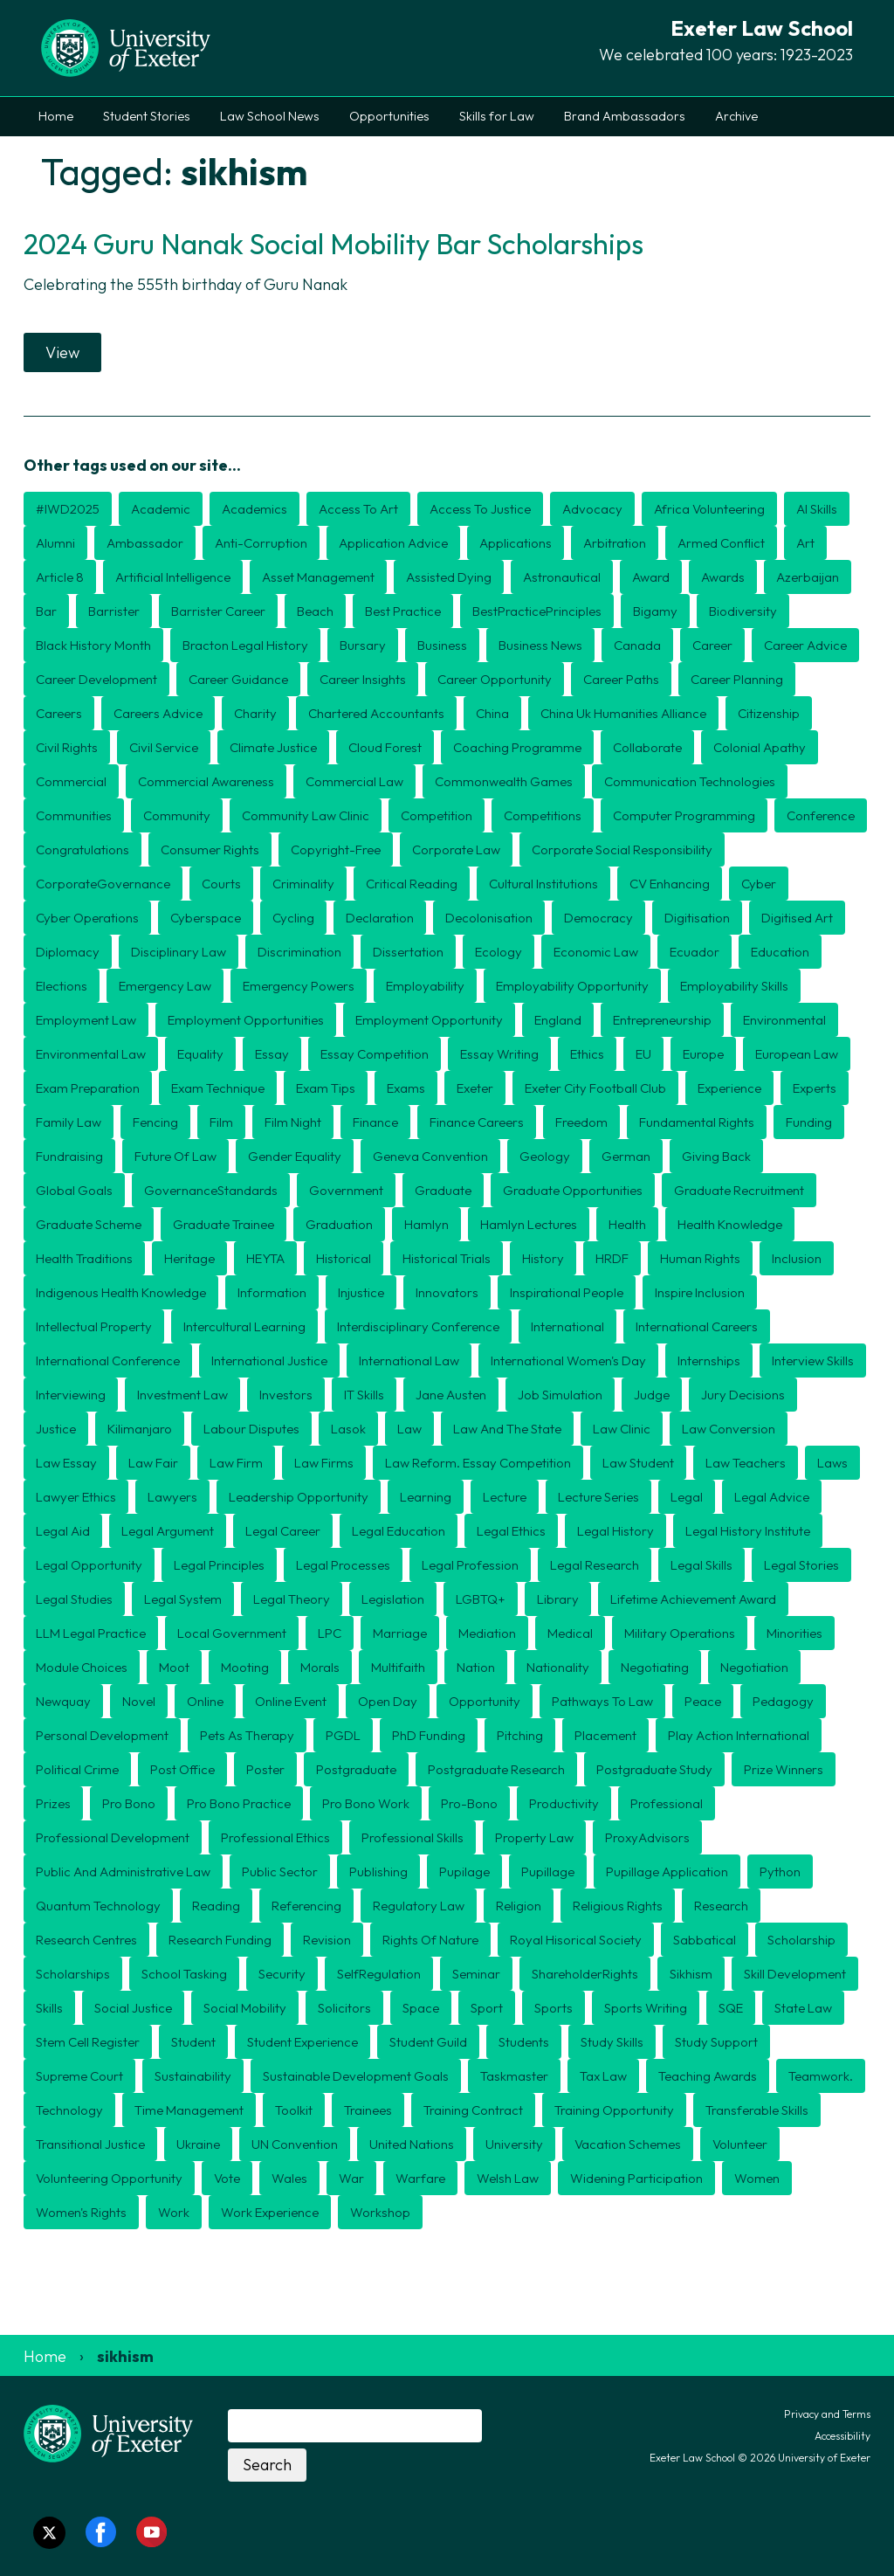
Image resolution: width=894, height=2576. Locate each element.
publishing (378, 1871)
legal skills (701, 1565)
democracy (598, 917)
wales (289, 2178)
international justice (269, 1360)
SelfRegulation (379, 1973)
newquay (63, 1701)
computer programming (684, 815)
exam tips (325, 1088)
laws (832, 1462)
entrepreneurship (662, 1020)
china (492, 713)
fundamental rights (696, 1122)
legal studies (74, 1599)
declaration (380, 917)
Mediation (487, 1633)
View (62, 352)
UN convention (294, 2144)
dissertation (408, 951)
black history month (93, 645)
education (780, 951)
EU (643, 1054)
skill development (795, 1973)
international (567, 1326)
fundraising (69, 1156)
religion (518, 1905)
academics (254, 509)
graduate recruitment (739, 1190)
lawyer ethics (76, 1496)
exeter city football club (595, 1088)
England (557, 1020)
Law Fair (153, 1462)
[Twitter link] (49, 2533)
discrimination (299, 951)
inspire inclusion (700, 1292)
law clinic (621, 1428)
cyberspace (205, 917)
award (651, 577)
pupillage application (667, 1871)
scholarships (73, 1973)
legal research (594, 1565)
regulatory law (418, 1905)
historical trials (446, 1258)
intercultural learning (244, 1326)
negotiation (754, 1667)
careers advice (158, 713)
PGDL (343, 1735)
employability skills (734, 985)
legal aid (63, 1531)
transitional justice (90, 2144)
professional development (112, 1837)
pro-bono (469, 1803)
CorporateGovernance (103, 883)
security (282, 1973)
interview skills (813, 1360)
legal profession (470, 1565)
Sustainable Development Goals (356, 2076)
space (420, 2007)
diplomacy (68, 951)
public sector (280, 1871)
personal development (102, 1735)
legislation (392, 1599)
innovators (447, 1292)
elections (61, 985)
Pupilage (464, 1871)
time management (189, 2110)
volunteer (739, 2144)
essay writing (499, 1054)
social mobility (244, 2007)
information (271, 1292)
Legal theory (291, 1599)
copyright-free (336, 849)
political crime (77, 1769)
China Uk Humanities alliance (623, 713)
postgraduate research (496, 1769)
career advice (805, 645)
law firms (324, 1462)
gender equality (294, 1156)
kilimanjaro (139, 1428)
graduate (443, 1190)
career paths (621, 679)
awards (723, 577)
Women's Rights (81, 2212)
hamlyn (426, 1224)
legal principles (219, 1565)
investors (286, 1394)
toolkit (294, 2110)
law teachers (745, 1462)
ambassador (145, 543)
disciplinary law (178, 951)
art (805, 543)
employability (425, 985)
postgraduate (356, 1769)
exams (406, 1088)
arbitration (614, 543)
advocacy (592, 509)
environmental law (91, 1054)
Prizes (53, 1803)
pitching (520, 1735)
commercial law (354, 781)
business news (540, 645)
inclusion (797, 1258)
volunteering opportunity (109, 2178)
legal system (183, 1599)
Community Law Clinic (305, 815)
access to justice (480, 509)
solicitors (344, 2007)
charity (255, 713)
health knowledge (729, 1224)
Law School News (270, 116)
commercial (71, 781)
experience (729, 1088)
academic (160, 509)
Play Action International (738, 1735)
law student (638, 1462)
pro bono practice (239, 1803)
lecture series (598, 1496)
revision (327, 1939)
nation (476, 1667)
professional (666, 1803)
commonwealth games (504, 781)
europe (703, 1054)
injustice (361, 1292)
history (543, 1258)
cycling (293, 917)
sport (487, 2007)
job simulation (560, 1394)
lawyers (172, 1496)
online (205, 1701)
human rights (700, 1258)
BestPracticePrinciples (537, 611)
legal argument (167, 1531)
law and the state (507, 1428)
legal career (282, 1531)
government (346, 1190)
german (626, 1156)
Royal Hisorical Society (576, 1939)
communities (74, 815)
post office (182, 1769)
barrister (114, 611)
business (442, 645)
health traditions (84, 1258)
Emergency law (165, 985)
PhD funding (428, 1735)
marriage (400, 1633)
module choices (81, 1667)
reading (216, 1905)
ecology (498, 951)
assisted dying (449, 577)
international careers (697, 1326)
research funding (220, 1939)
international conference (108, 1360)
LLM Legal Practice (91, 1633)
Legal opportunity (89, 1565)
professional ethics (275, 1837)
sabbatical (704, 1939)
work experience (270, 2212)
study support (716, 2042)
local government (231, 1633)
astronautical (562, 577)
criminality (303, 883)
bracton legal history (245, 645)
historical (343, 1258)
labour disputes (251, 1428)
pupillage (547, 1871)
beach (315, 611)
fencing (155, 1122)
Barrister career (218, 611)
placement (605, 1735)
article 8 (60, 577)
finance (375, 1122)
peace (702, 1701)
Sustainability (193, 2076)
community (176, 815)
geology (544, 1156)
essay (272, 1054)
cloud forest (385, 747)
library (558, 1599)
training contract (473, 2110)
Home (55, 116)
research (721, 1905)
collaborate (647, 747)
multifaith (398, 1667)
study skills (612, 2042)
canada (637, 645)
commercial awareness (206, 781)
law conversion (728, 1428)
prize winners (783, 1769)
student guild (428, 2042)
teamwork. (820, 2076)
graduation (339, 1224)
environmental (784, 1020)
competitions (542, 815)
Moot (174, 1667)
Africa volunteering (709, 509)
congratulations (82, 849)
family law (68, 1122)
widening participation (636, 2178)
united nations (411, 2144)
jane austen (451, 1394)
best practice (403, 611)
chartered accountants (376, 713)
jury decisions (743, 1394)
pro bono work (365, 1803)
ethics (587, 1054)
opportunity (484, 1701)
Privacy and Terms (827, 2414)
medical (570, 1633)
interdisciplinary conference (418, 1326)
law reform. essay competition (478, 1462)
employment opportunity (429, 1020)
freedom (581, 1122)
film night (293, 1122)
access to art (358, 509)
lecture (504, 1496)
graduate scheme (88, 1224)
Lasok (348, 1428)
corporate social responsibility (622, 849)
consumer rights (210, 849)
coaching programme (517, 747)
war (351, 2178)
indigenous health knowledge (121, 1292)
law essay (66, 1462)
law (409, 1428)
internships (708, 1360)
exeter (475, 1088)
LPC (329, 1633)
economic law (596, 951)
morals (320, 1667)
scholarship (801, 1939)
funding (809, 1122)
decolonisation (489, 917)
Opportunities (389, 116)
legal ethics (511, 1531)
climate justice (273, 747)
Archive (736, 116)
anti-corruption (261, 543)
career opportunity (494, 679)
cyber (758, 883)
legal (686, 1496)
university (514, 2144)
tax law (603, 2076)
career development (96, 679)
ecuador (694, 951)
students (524, 2042)
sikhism (691, 1973)
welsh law (508, 2178)
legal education (398, 1531)
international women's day (568, 1360)
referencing (306, 1905)
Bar (46, 611)
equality (200, 1054)
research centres (86, 1939)
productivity (564, 1803)
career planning (737, 679)
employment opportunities (246, 1020)
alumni (55, 543)
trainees (368, 2110)
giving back (716, 1156)
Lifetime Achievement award (693, 1599)
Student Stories (146, 116)
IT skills (364, 1394)
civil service (163, 747)
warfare (420, 2178)
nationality (557, 1667)
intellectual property (94, 1326)
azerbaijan (807, 577)
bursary (363, 645)
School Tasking (184, 1973)
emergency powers (298, 985)
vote (227, 2178)
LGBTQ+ (480, 1599)
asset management (318, 577)
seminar (476, 1973)
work (173, 2212)
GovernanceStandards (211, 1190)
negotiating (655, 1667)
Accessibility (842, 2435)
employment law (86, 1020)
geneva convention (430, 1156)
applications (515, 543)
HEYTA (265, 1258)
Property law (534, 1837)
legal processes (343, 1565)
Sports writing (645, 2007)
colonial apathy (759, 747)
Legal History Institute (747, 1531)
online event (291, 1701)
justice (56, 1428)
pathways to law (602, 1701)
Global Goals (74, 1190)
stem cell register (88, 2042)
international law (409, 1360)
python (780, 1871)
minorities (794, 1633)
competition (436, 815)
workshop (380, 2212)
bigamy (655, 611)
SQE (731, 2007)
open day (387, 1701)
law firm (236, 1462)
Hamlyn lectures (528, 1224)
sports (553, 2007)
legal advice (771, 1496)
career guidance (238, 679)
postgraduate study (654, 1769)
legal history (615, 1531)
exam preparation (88, 1088)
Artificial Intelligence (172, 577)
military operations (679, 1633)
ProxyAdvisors (647, 1837)
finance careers (477, 1122)
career (712, 645)
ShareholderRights (585, 1973)
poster (265, 1769)
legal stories (801, 1565)
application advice (393, 543)
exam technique (218, 1088)
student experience (302, 2042)
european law (796, 1054)
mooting (245, 1667)
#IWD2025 (68, 509)
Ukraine (198, 2144)
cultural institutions (543, 883)
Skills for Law (496, 116)
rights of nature (430, 1939)
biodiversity (743, 611)
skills (49, 2007)
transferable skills (756, 2110)
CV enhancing (669, 883)
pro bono (128, 1803)
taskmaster (514, 2076)
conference (821, 815)
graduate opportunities (573, 1190)
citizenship (769, 713)
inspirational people (566, 1292)
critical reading (411, 883)
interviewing (71, 1394)
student (193, 2042)
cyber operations (87, 917)
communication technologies (689, 781)
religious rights (618, 1905)
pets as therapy (247, 1735)
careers (59, 713)
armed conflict (721, 543)
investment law (182, 1394)
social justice (133, 2007)
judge (652, 1394)
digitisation (697, 917)
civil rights (67, 747)
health (627, 1224)
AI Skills (816, 509)
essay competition (374, 1054)
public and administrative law (123, 1871)
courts (221, 883)
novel (138, 1701)
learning (425, 1496)
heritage (189, 1258)
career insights (363, 679)
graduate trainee (223, 1224)
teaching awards (707, 2076)
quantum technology (98, 1905)
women (757, 2178)
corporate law (456, 849)
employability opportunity (572, 985)
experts (814, 1088)
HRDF (612, 1258)
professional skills (412, 1837)
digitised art (797, 917)
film (221, 1122)
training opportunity (614, 2110)
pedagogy (783, 1701)
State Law (803, 2007)
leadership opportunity (298, 1496)
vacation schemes (627, 2144)
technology (69, 2110)
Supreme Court (79, 2076)
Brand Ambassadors (624, 116)
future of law (175, 1156)
